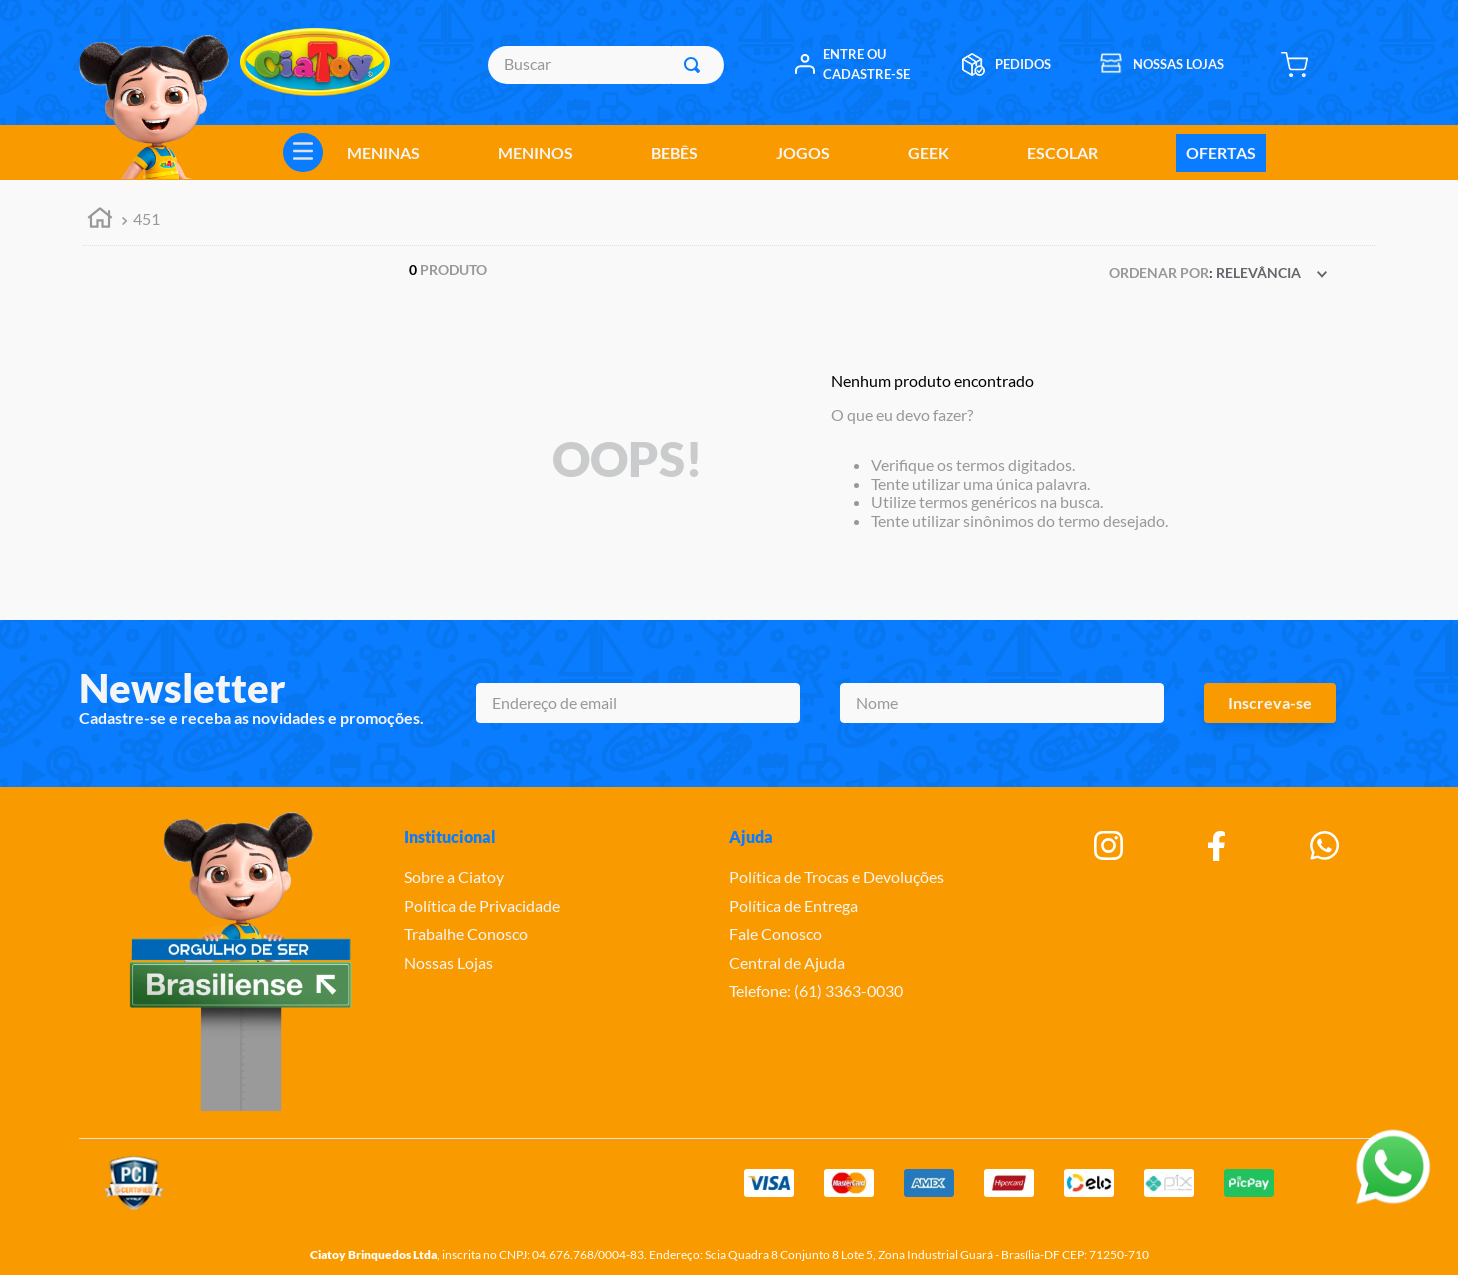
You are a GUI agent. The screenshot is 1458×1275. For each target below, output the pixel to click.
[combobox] (605, 65)
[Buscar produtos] (696, 65)
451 (146, 218)
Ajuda (751, 836)
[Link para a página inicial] (100, 220)
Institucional (450, 836)
